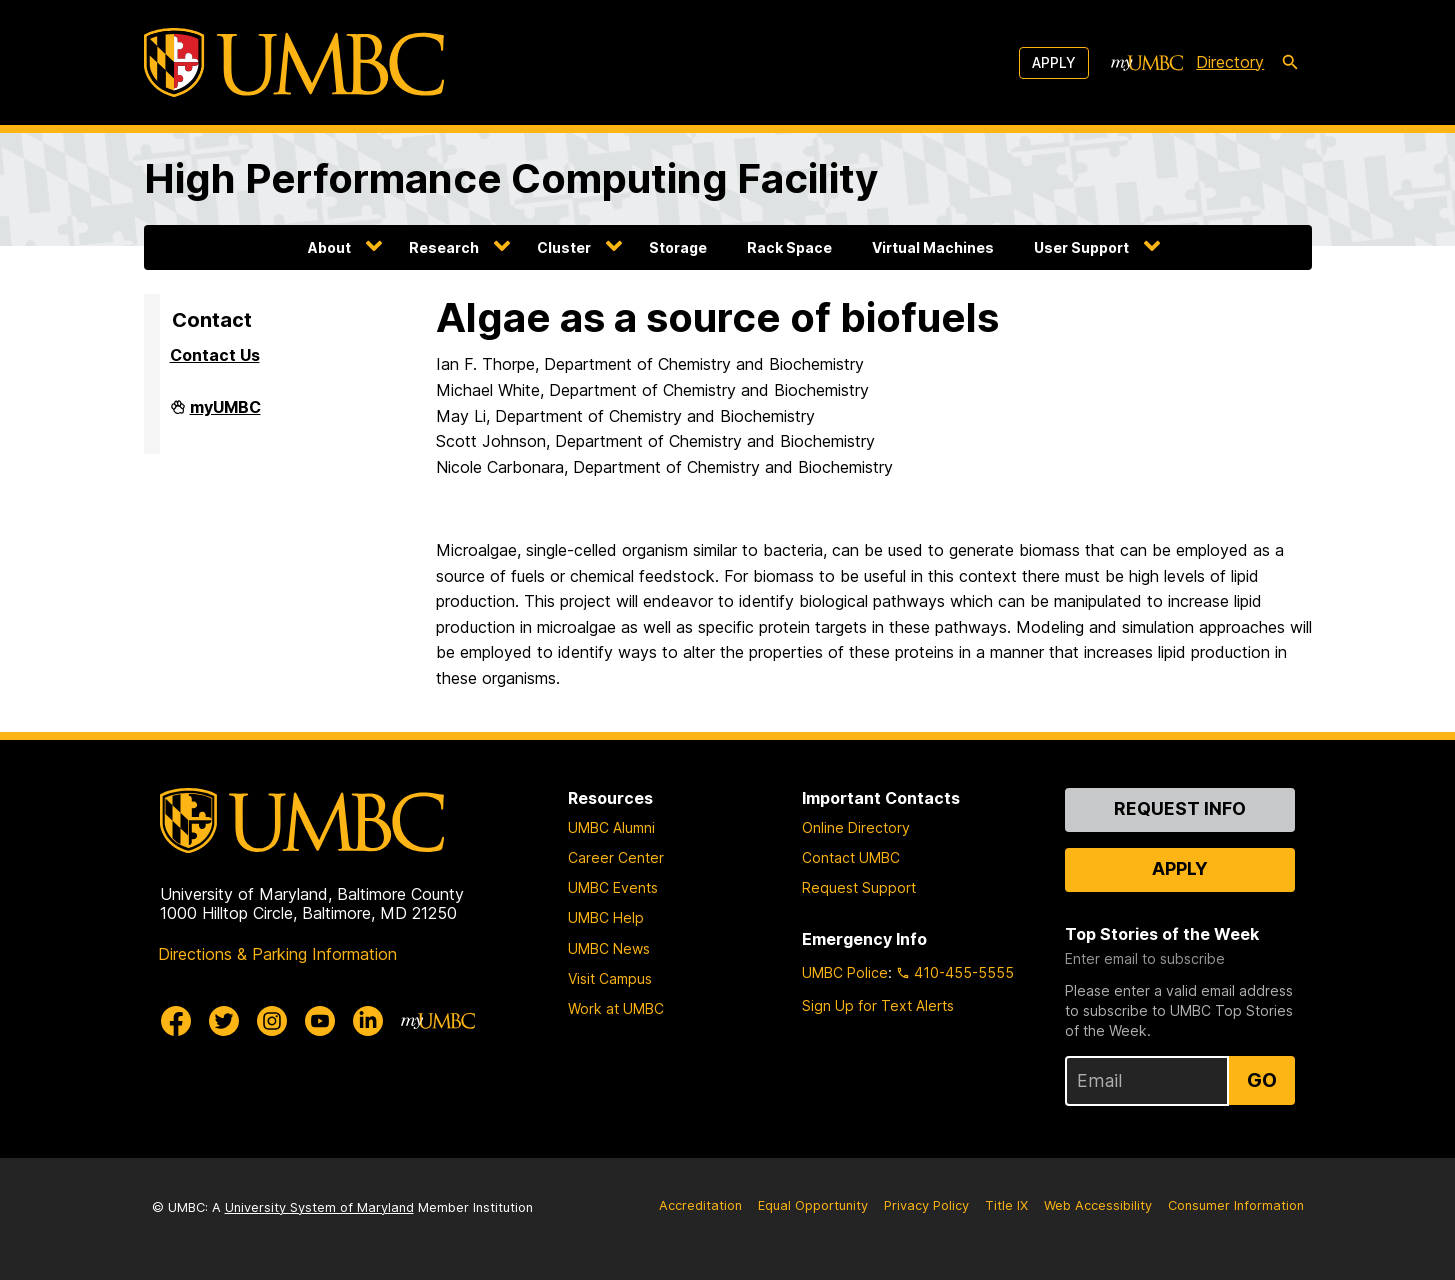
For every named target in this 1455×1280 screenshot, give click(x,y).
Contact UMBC (851, 857)
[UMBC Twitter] (224, 1021)
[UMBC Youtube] (320, 1021)
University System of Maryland (319, 1207)
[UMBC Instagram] (272, 1021)
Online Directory (856, 827)
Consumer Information (1236, 1205)
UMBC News (609, 948)
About (329, 247)
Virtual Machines (933, 247)
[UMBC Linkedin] (368, 1021)
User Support (1081, 247)
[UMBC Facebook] (176, 1021)
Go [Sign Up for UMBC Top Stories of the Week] (1262, 1080)
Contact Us (215, 355)
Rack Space (789, 247)
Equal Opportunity (813, 1205)
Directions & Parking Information (277, 954)
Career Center (616, 857)
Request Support (859, 887)
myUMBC (225, 415)
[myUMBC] (1147, 63)
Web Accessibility (1098, 1205)
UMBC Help (606, 917)
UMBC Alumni (611, 827)
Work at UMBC (616, 1008)
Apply (1054, 62)
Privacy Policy (926, 1205)
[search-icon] (1290, 63)
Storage (678, 247)
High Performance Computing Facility (511, 178)
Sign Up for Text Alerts (878, 1005)
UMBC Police (845, 972)
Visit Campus (610, 978)
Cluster (564, 247)
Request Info (1180, 808)
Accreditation (700, 1205)
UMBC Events (613, 887)
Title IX (1006, 1205)
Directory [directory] (1230, 62)
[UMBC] (294, 62)
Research (444, 247)
